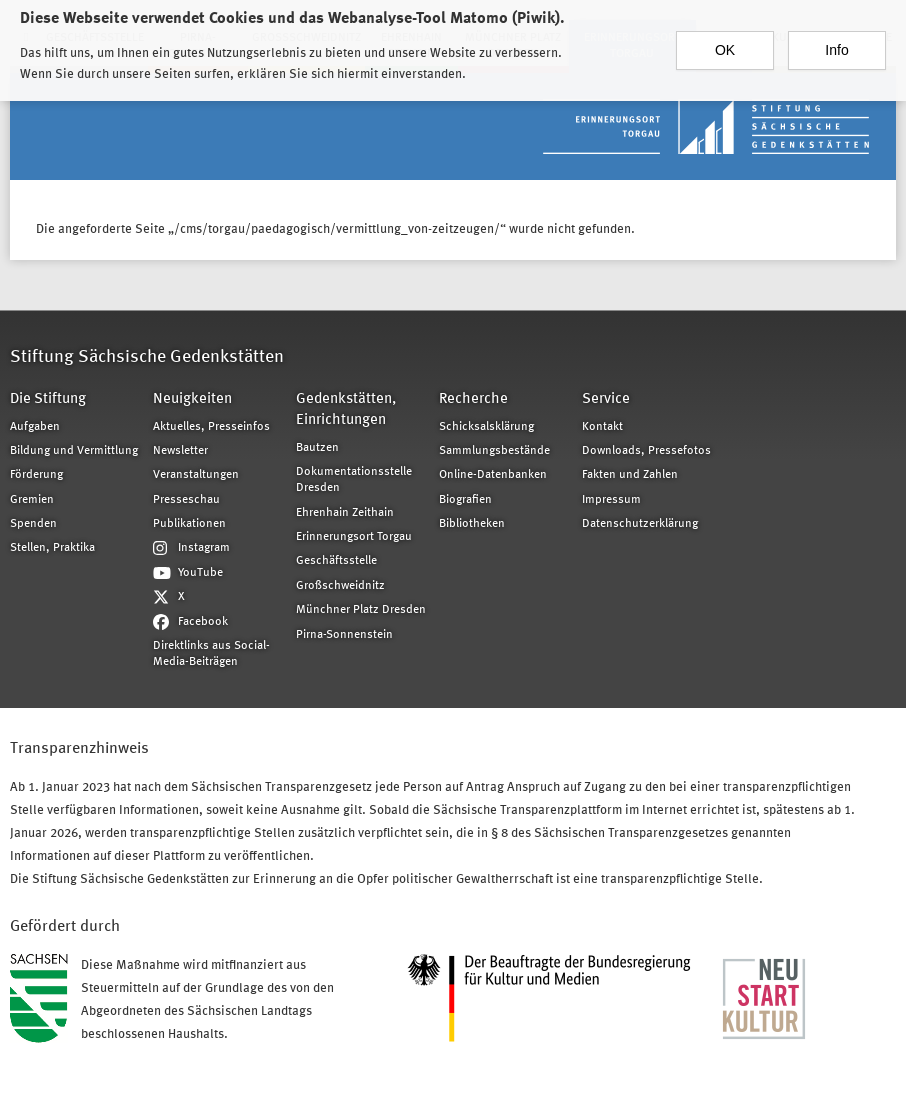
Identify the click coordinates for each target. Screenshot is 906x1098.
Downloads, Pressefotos (646, 451)
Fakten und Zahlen (630, 475)
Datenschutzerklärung (640, 524)
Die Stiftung (48, 399)
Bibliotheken (472, 524)
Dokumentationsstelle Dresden (354, 480)
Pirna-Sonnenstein (344, 635)
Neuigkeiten (192, 399)
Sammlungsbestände (494, 451)
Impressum (611, 500)
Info (836, 43)
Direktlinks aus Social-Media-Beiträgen (211, 654)
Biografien (465, 500)
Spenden (33, 524)
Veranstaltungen (196, 475)
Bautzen (317, 448)
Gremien (32, 500)
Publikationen (189, 524)
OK (725, 43)
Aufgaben (35, 427)
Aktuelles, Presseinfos (211, 427)
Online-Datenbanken (493, 475)
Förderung (36, 475)
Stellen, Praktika (52, 548)
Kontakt (602, 427)
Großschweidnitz (340, 586)
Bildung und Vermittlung (74, 451)
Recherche (473, 399)
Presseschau (186, 500)
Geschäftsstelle (336, 561)
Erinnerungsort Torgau (354, 537)
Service (606, 399)
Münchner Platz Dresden (361, 610)
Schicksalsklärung (486, 427)
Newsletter (180, 451)
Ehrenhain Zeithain (345, 513)
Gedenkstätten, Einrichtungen (346, 410)
